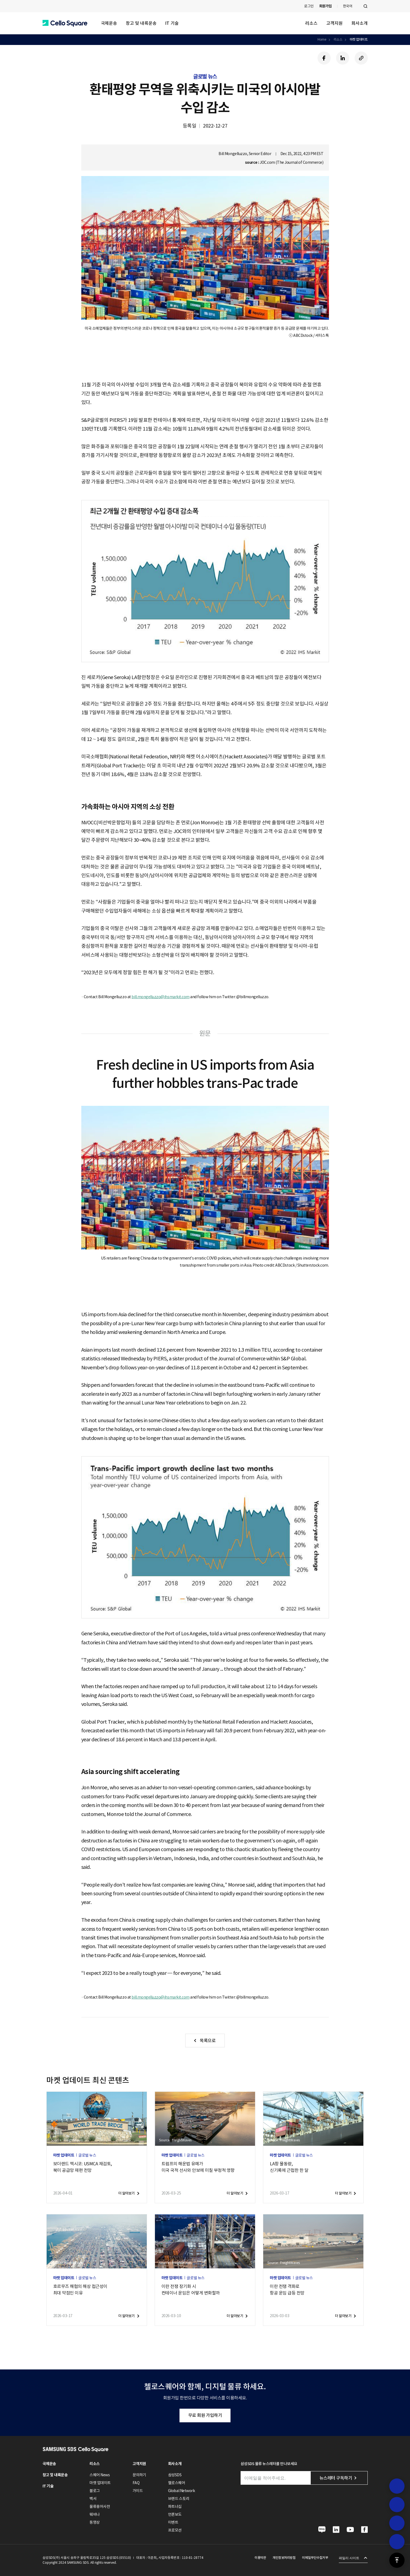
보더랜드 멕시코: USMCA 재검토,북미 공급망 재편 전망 (82, 2167)
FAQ (136, 2482)
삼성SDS (175, 2474)
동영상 (94, 2522)
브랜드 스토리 (178, 2498)
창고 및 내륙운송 (141, 23)
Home (322, 39)
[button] (65, 23)
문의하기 (139, 2474)
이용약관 (260, 2558)
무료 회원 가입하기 (205, 2415)
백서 (92, 2498)
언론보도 (175, 2514)
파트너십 (175, 2506)
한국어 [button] (347, 6)
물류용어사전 (99, 2506)
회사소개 (359, 23)
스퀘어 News (99, 2474)
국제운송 (109, 23)
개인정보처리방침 (284, 2558)
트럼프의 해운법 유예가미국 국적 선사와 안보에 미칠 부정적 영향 (198, 2167)
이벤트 (173, 2522)
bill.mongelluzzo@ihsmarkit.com (160, 996)
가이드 (138, 2490)
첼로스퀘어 (176, 2482)
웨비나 (94, 2514)
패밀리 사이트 (349, 2558)
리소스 (311, 23)
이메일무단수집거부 (315, 2558)
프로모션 (175, 2530)
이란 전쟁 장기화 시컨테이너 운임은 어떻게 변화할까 (190, 2290)
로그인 (309, 6)
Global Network (181, 2490)
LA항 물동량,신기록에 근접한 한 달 (289, 2167)
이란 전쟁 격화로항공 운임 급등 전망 (287, 2290)
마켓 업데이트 (359, 39)
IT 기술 (172, 23)
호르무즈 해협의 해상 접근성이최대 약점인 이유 (80, 2290)
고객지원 (334, 23)
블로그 (94, 2490)
